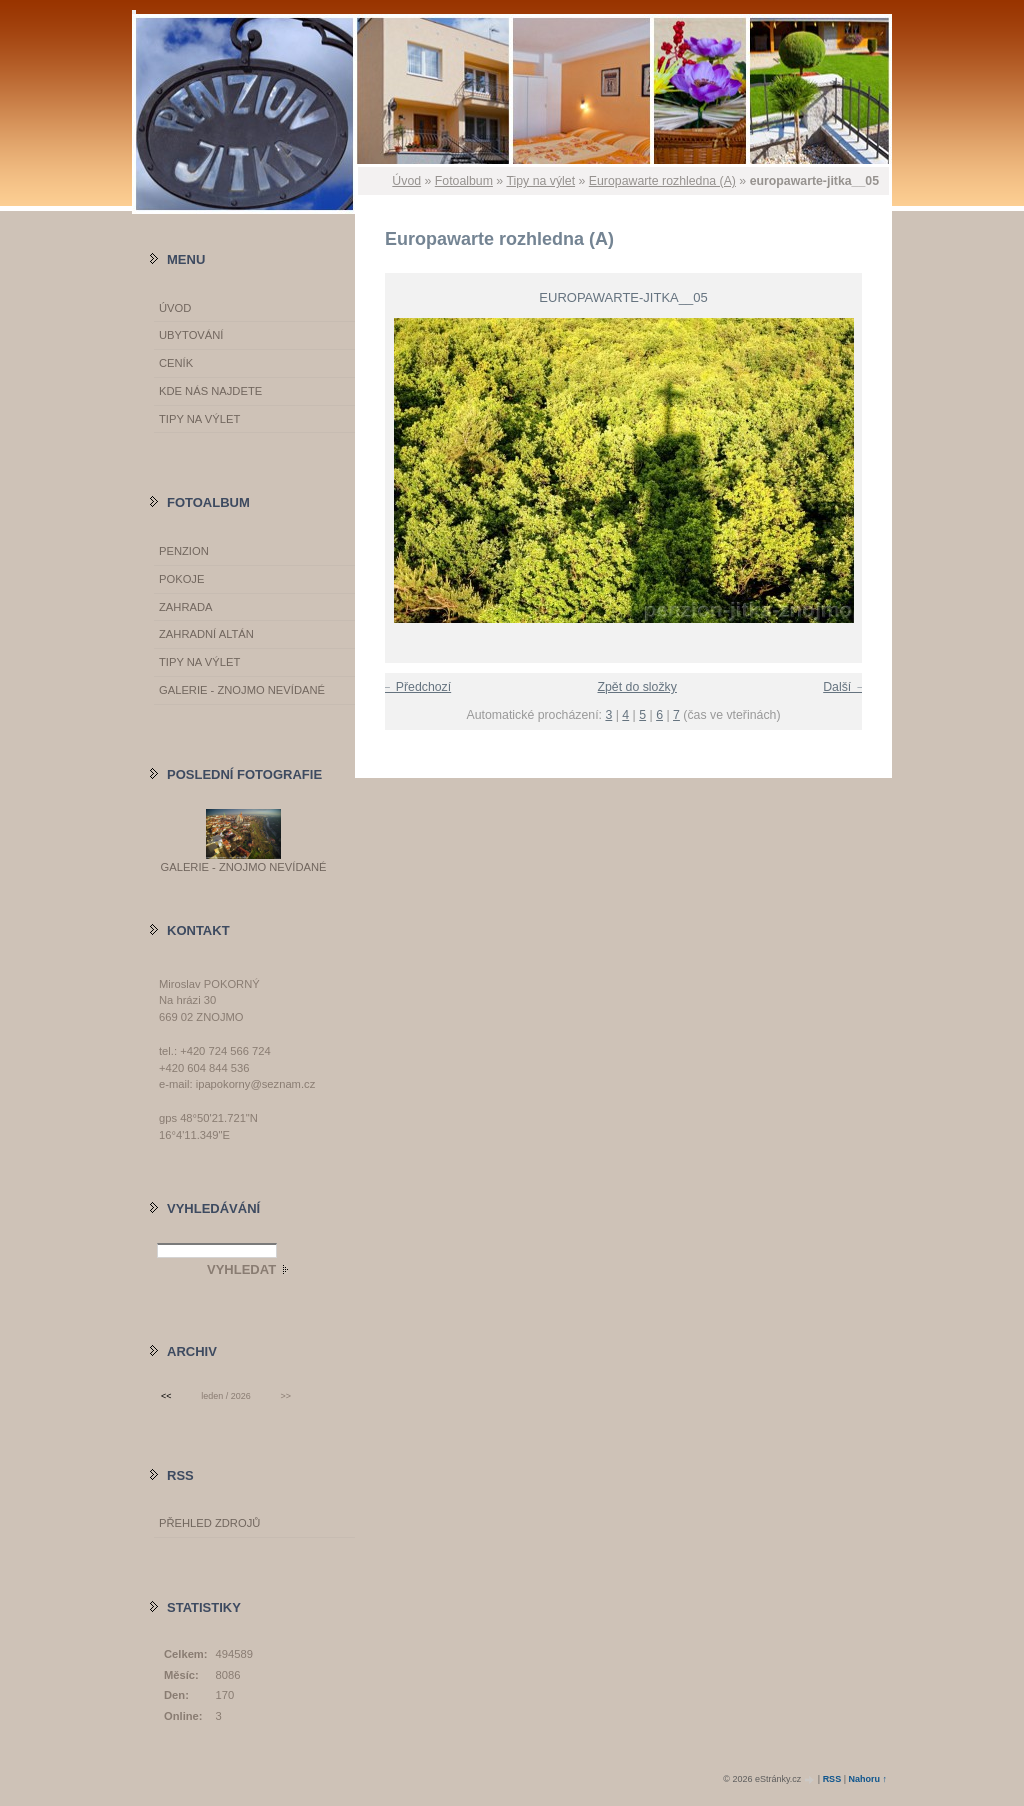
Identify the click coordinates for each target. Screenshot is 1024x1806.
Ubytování (191, 335)
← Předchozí (415, 687)
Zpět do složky (636, 687)
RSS (832, 1779)
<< (166, 1396)
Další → (845, 687)
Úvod (406, 181)
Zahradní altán (206, 634)
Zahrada (185, 607)
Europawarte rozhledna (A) (662, 181)
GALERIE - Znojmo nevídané (242, 690)
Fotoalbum (464, 181)
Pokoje (181, 579)
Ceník (176, 363)
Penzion (184, 551)
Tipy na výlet (540, 181)
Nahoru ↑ (867, 1779)
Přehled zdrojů (209, 1523)
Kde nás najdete (210, 391)
